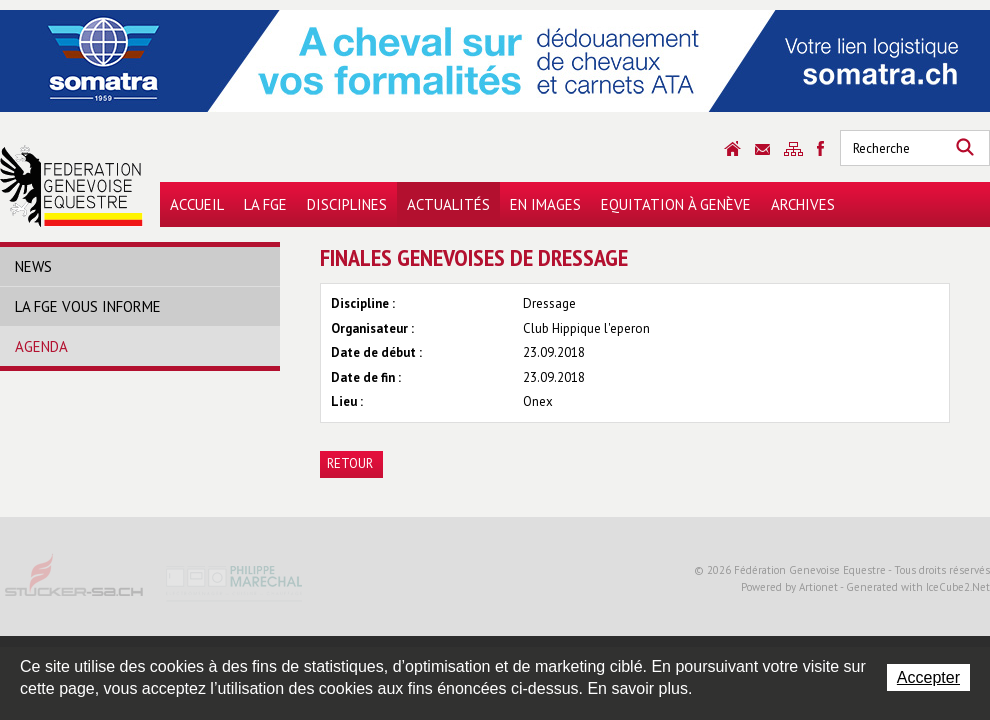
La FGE (265, 204)
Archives (803, 204)
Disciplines (347, 204)
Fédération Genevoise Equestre (71, 186)
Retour (350, 463)
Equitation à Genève (676, 204)
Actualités (448, 204)
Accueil (197, 204)
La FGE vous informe (88, 306)
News (33, 266)
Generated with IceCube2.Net (918, 587)
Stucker (75, 582)
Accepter (928, 677)
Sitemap (793, 149)
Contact (762, 149)
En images (545, 204)
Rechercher (965, 148)
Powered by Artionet (789, 587)
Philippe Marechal (235, 582)
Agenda (41, 346)
